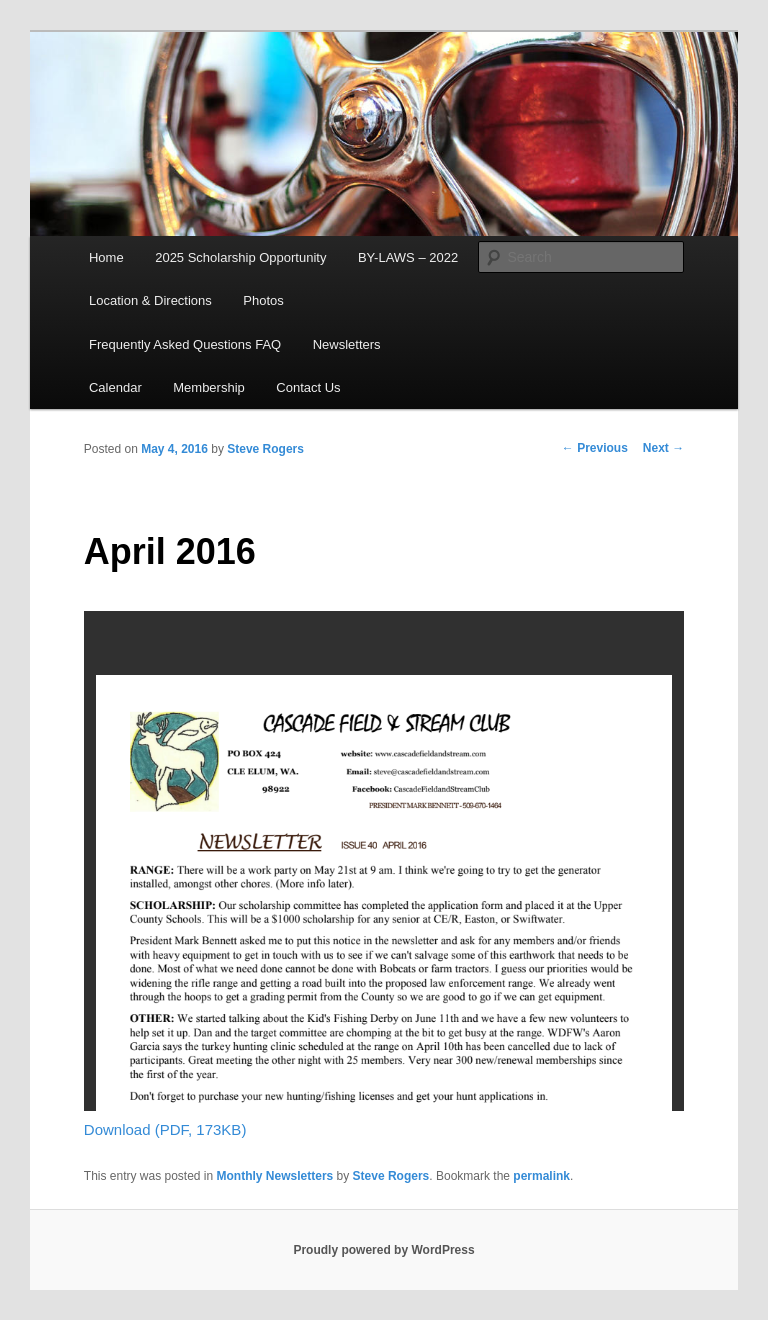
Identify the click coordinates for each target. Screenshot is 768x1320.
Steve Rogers (265, 449)
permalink (541, 1176)
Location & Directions (150, 300)
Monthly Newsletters (275, 1176)
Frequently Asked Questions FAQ (185, 344)
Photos (263, 300)
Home (106, 257)
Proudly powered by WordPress (383, 1250)
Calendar (115, 387)
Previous (595, 448)
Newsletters (347, 344)
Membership (209, 387)
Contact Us (308, 387)
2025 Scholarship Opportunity (240, 257)
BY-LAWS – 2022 (408, 257)
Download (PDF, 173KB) (165, 1129)
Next (663, 448)
